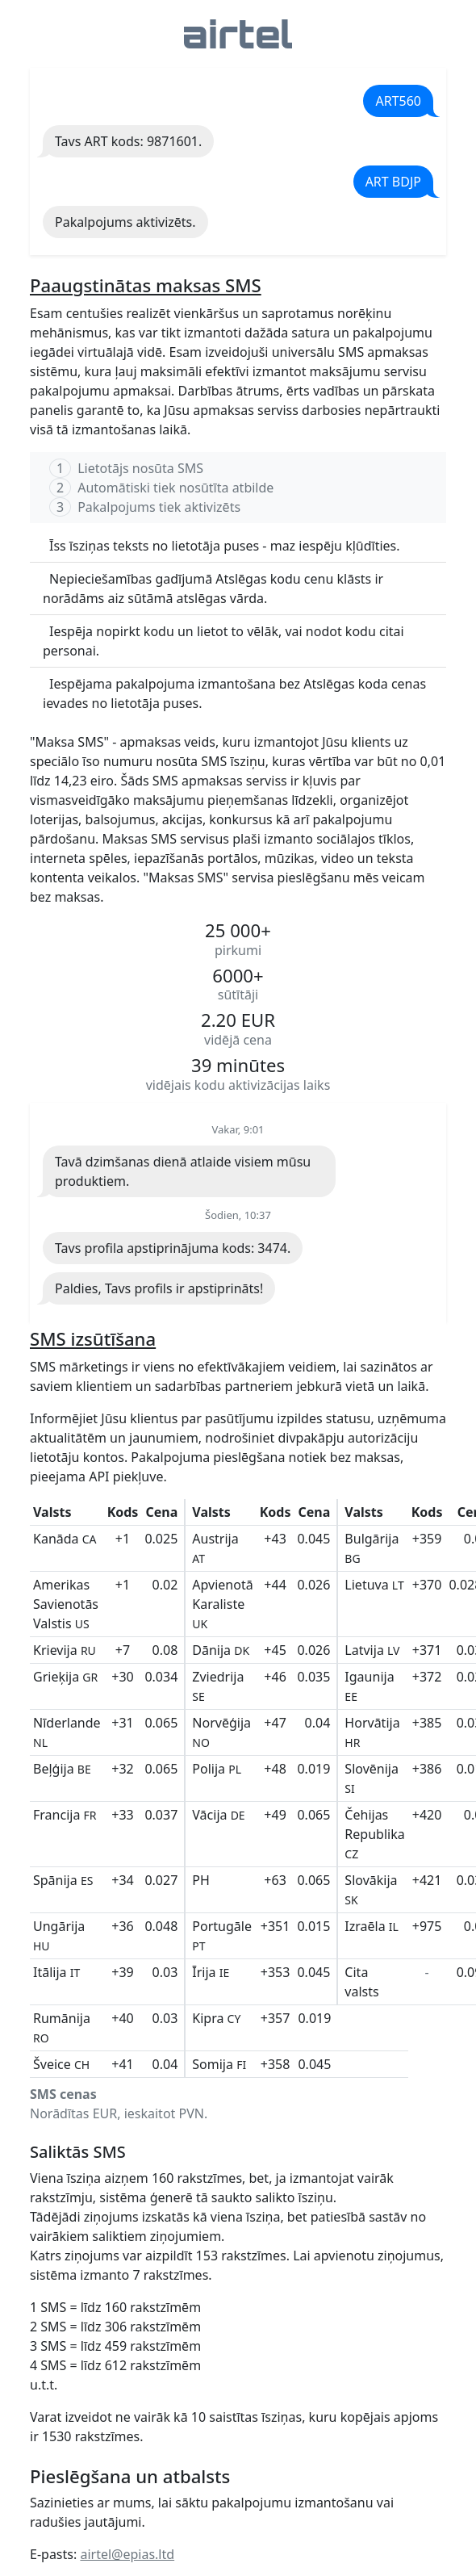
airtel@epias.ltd (127, 2554)
